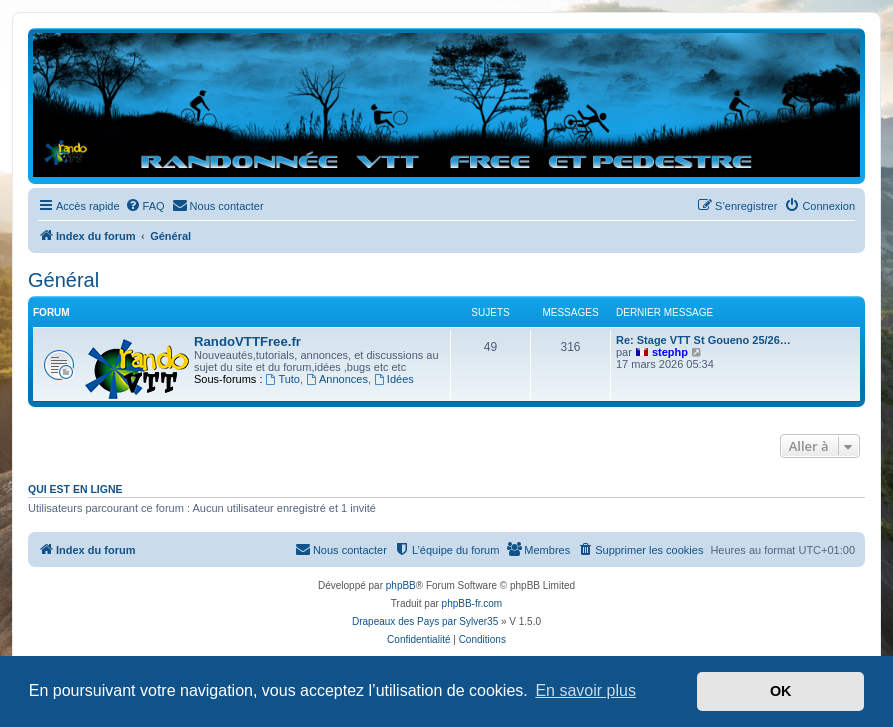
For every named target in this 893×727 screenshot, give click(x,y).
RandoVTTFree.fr (247, 341)
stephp (670, 352)
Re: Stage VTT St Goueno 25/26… (703, 340)
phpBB (401, 585)
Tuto (283, 379)
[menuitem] (145, 206)
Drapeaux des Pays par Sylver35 (425, 621)
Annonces (337, 379)
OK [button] (781, 691)
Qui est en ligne (75, 489)
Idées (394, 379)
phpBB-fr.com (472, 603)
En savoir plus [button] (585, 690)
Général (63, 280)
